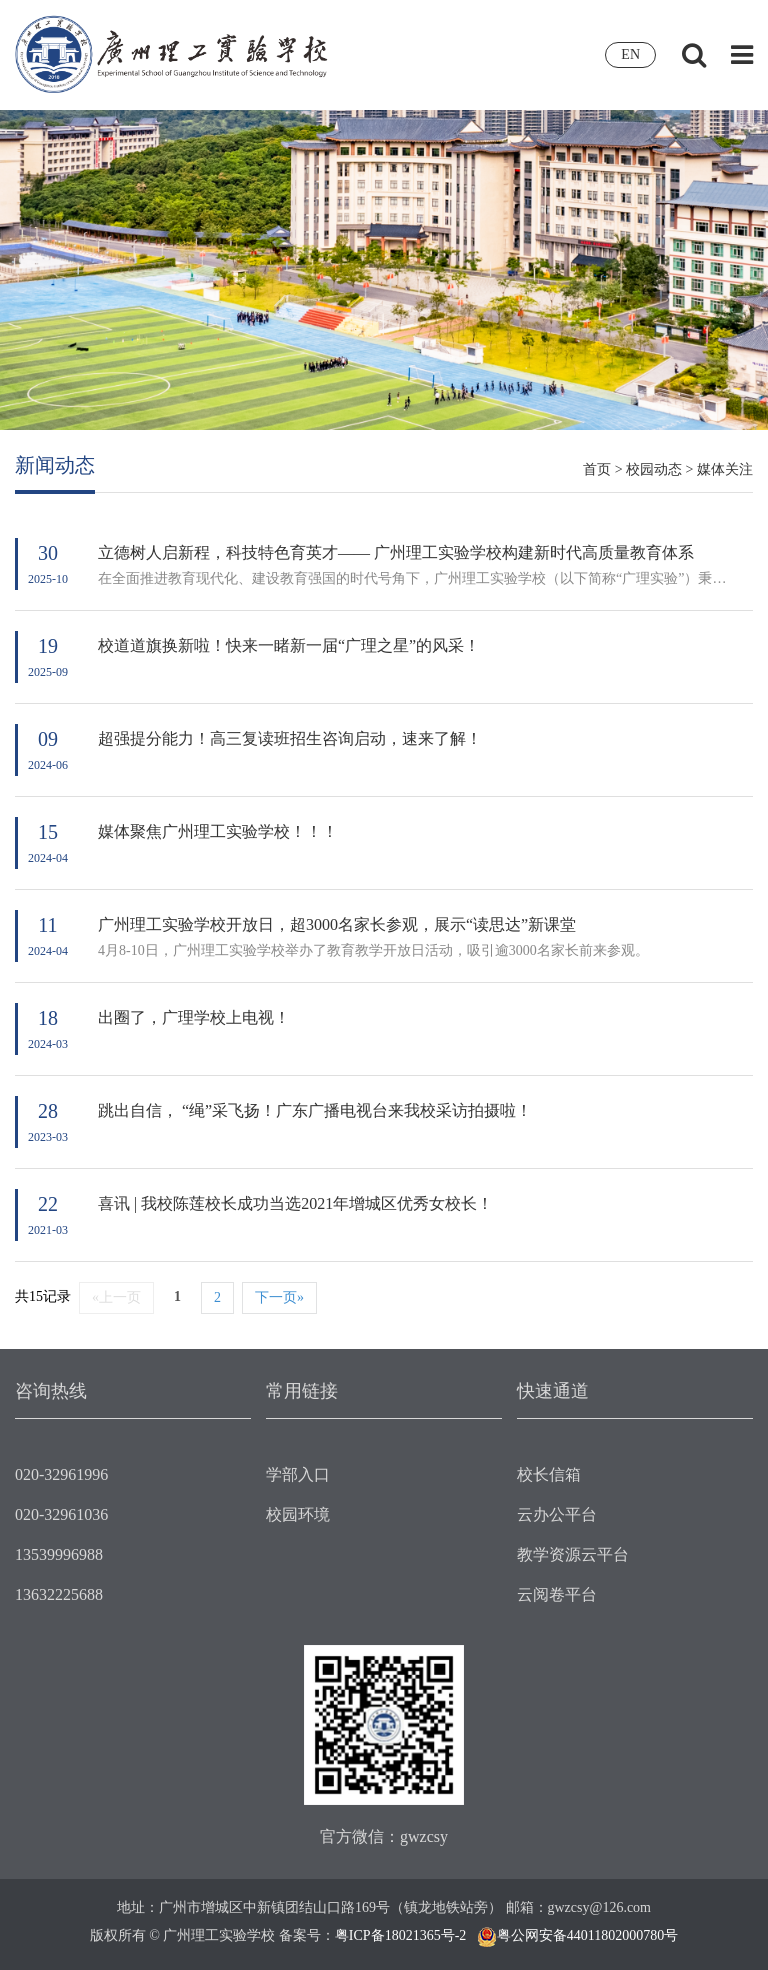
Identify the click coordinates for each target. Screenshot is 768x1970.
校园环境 (298, 1514)
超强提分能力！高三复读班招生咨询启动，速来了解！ (290, 738)
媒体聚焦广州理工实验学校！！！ (218, 831)
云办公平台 (557, 1514)
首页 (597, 469)
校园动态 (654, 469)
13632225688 (59, 1594)
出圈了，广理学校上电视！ (194, 1017)
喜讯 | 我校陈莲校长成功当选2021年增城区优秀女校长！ (295, 1203)
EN (630, 54)
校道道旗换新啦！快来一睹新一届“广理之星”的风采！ (289, 645)
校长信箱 (549, 1474)
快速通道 (553, 1391)
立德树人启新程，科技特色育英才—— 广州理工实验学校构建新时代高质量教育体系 (396, 552)
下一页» (279, 1297)
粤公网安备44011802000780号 (587, 1935)
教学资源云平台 (573, 1554)
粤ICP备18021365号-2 (400, 1935)
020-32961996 (61, 1474)
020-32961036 (61, 1514)
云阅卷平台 (557, 1594)
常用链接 (302, 1391)
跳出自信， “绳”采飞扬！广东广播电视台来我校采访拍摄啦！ (315, 1110)
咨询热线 (51, 1391)
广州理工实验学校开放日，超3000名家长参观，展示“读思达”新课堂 (337, 924)
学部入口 (298, 1474)
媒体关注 (725, 469)
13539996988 (59, 1554)
